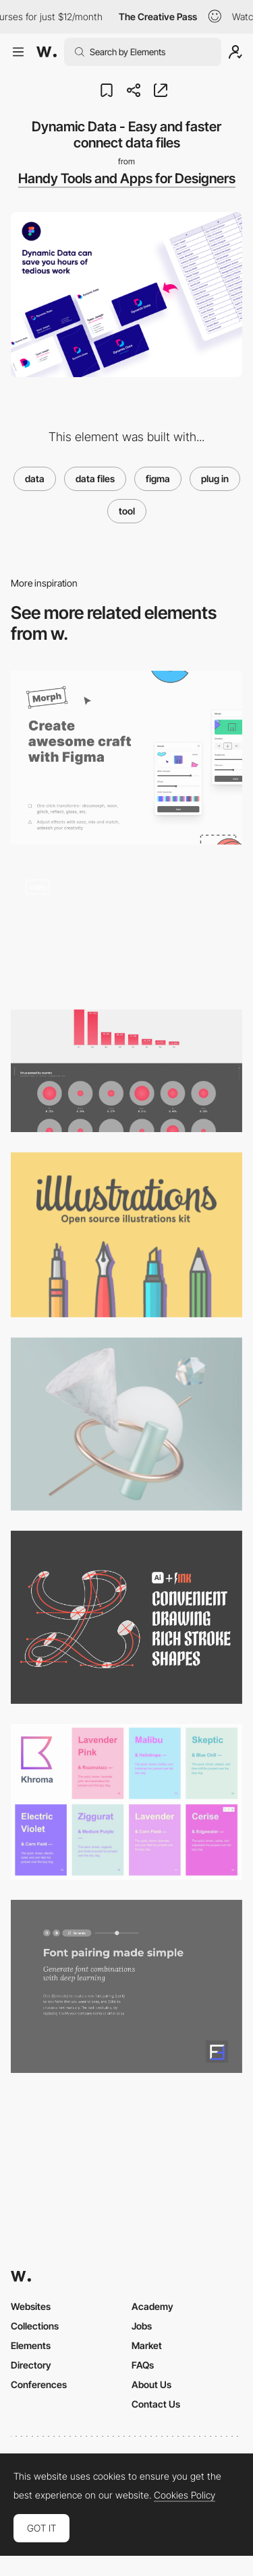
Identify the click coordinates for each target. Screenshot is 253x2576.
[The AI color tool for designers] (126, 1802)
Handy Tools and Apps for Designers (126, 178)
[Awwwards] (46, 51)
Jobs (142, 2326)
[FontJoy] (126, 1986)
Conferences (39, 2384)
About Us (151, 2384)
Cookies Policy (184, 2495)
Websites (31, 2306)
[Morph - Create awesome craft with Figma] (126, 757)
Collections (35, 2326)
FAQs (143, 2365)
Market (147, 2345)
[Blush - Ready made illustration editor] (126, 927)
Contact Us (156, 2404)
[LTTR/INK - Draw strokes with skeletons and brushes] (126, 1617)
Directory (31, 2365)
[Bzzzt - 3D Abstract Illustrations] (126, 1424)
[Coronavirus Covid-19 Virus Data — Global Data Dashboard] (126, 1071)
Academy (152, 2306)
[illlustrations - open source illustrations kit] (126, 1234)
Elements (31, 2345)
